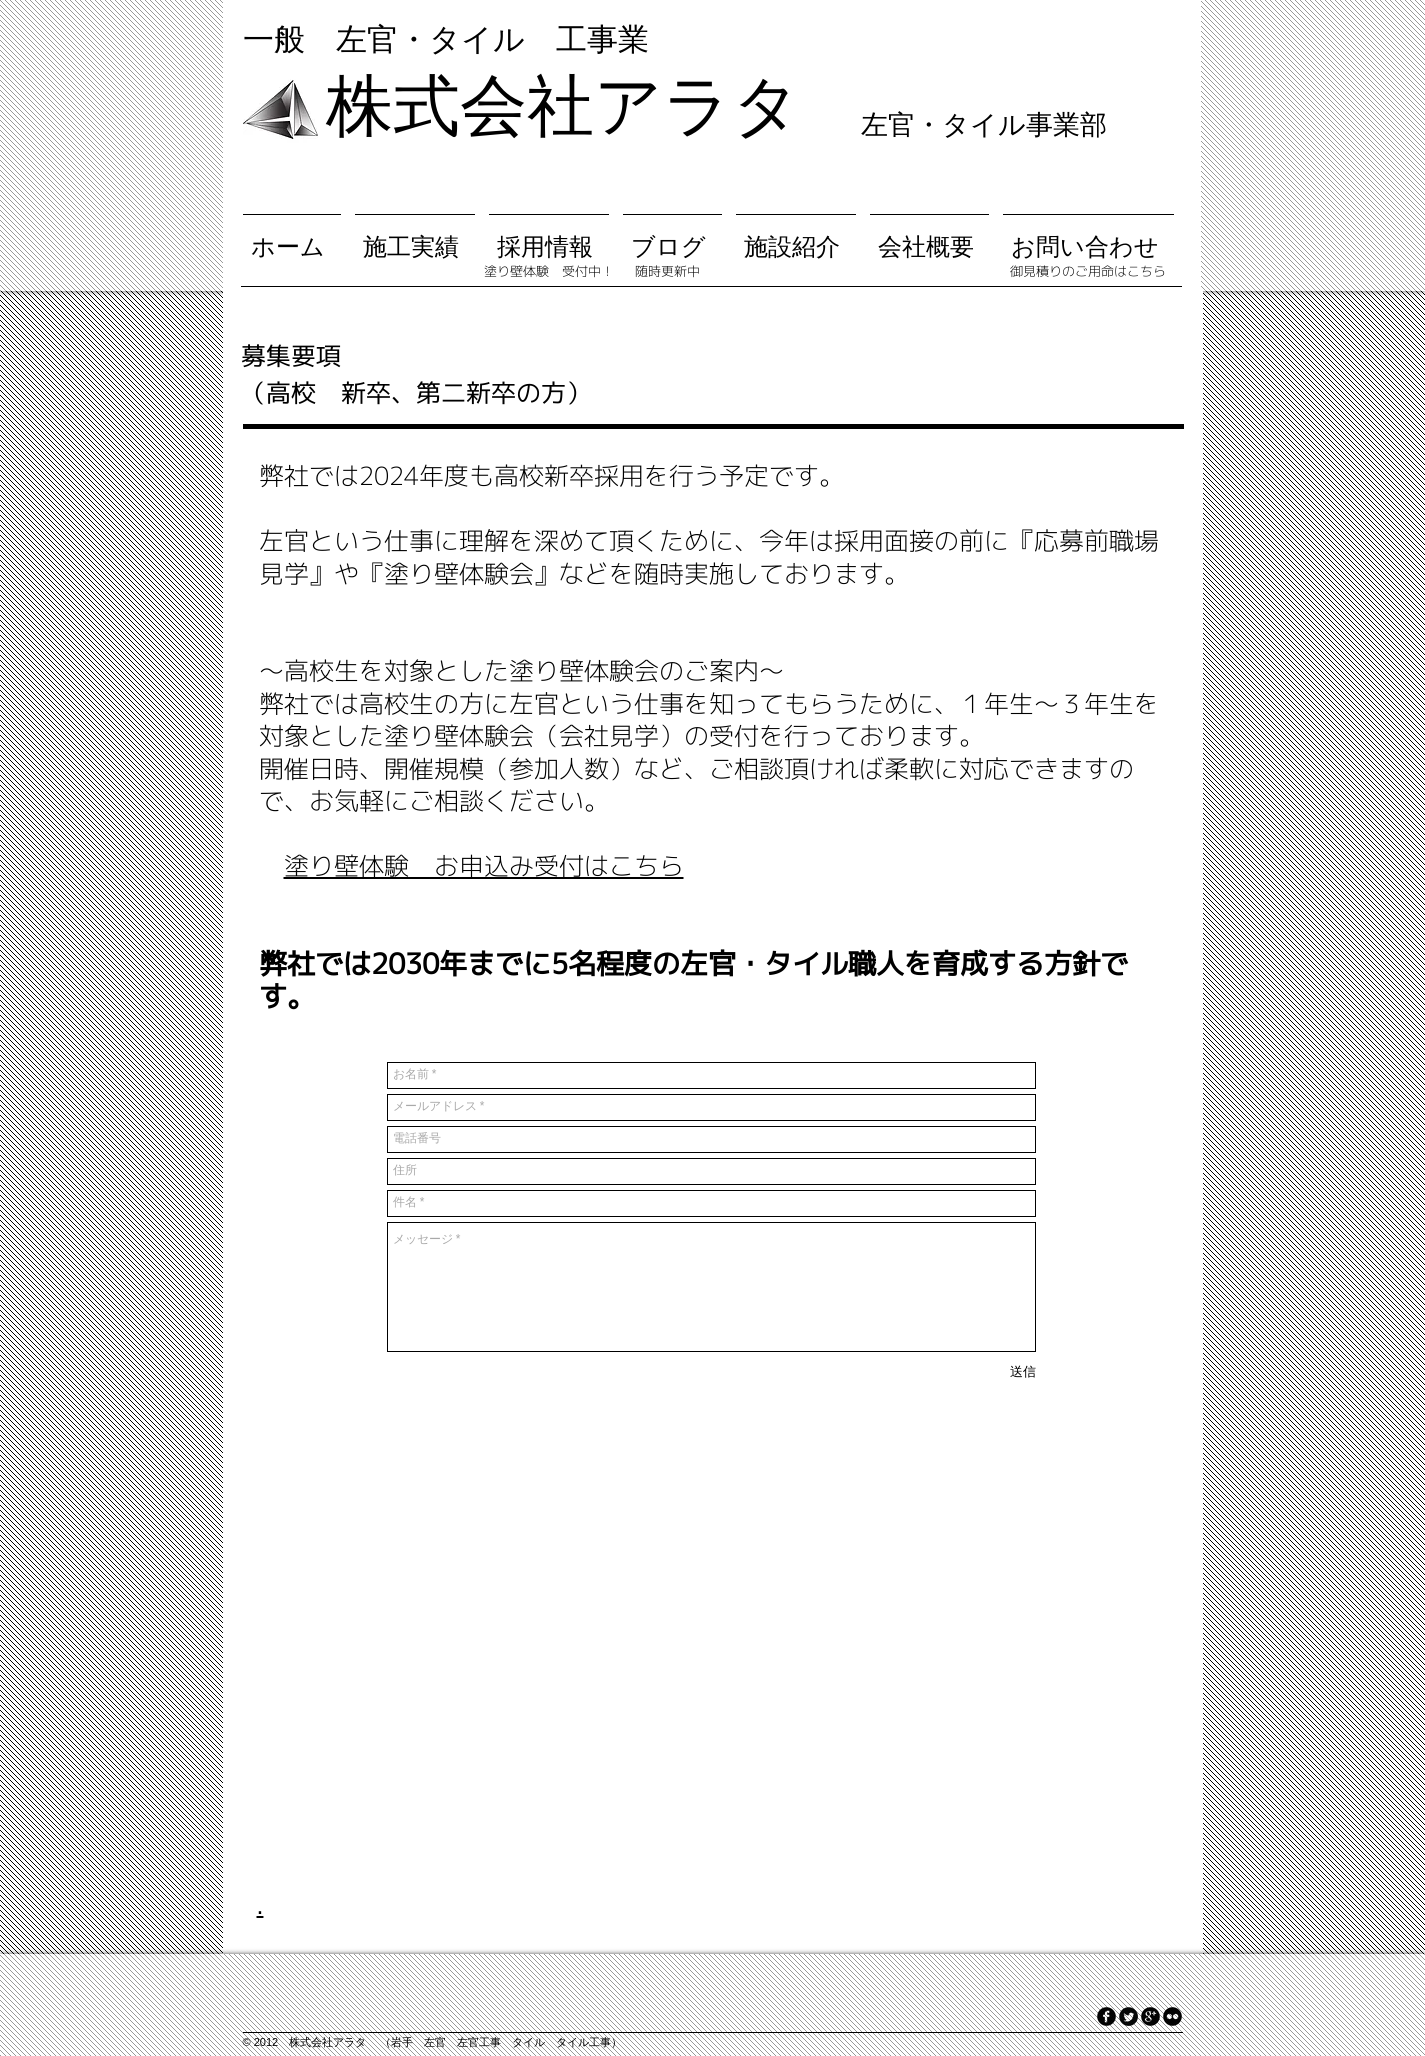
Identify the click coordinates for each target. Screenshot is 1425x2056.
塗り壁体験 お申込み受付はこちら (484, 865)
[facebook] (1106, 2016)
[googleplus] (1150, 2016)
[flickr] (1172, 2016)
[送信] (1023, 1373)
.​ (260, 1905)
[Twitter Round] (1128, 2016)
